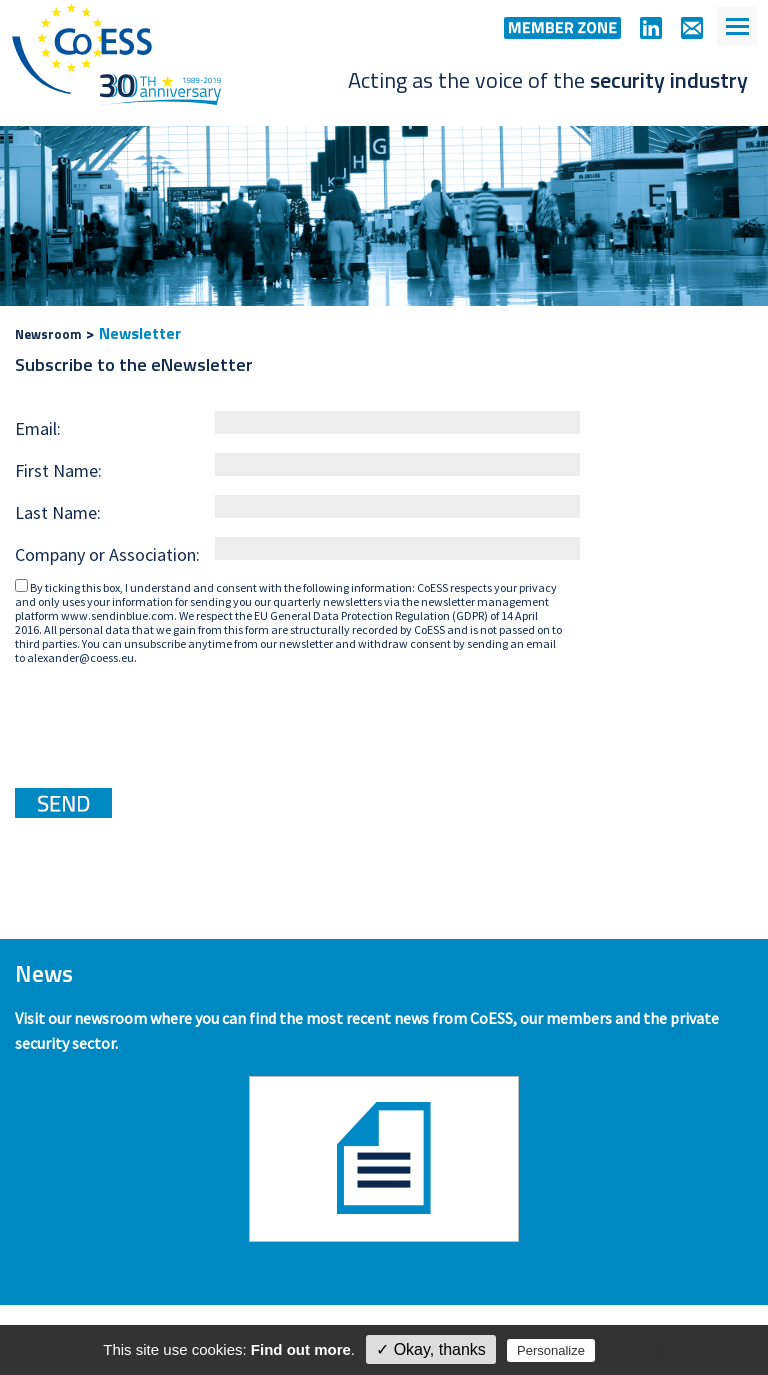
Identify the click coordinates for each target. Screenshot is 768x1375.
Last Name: (58, 512)
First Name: (58, 470)
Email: (38, 428)
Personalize (551, 1350)
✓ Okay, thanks (431, 1349)
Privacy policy (642, 1350)
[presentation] (167, 719)
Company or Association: (107, 554)
